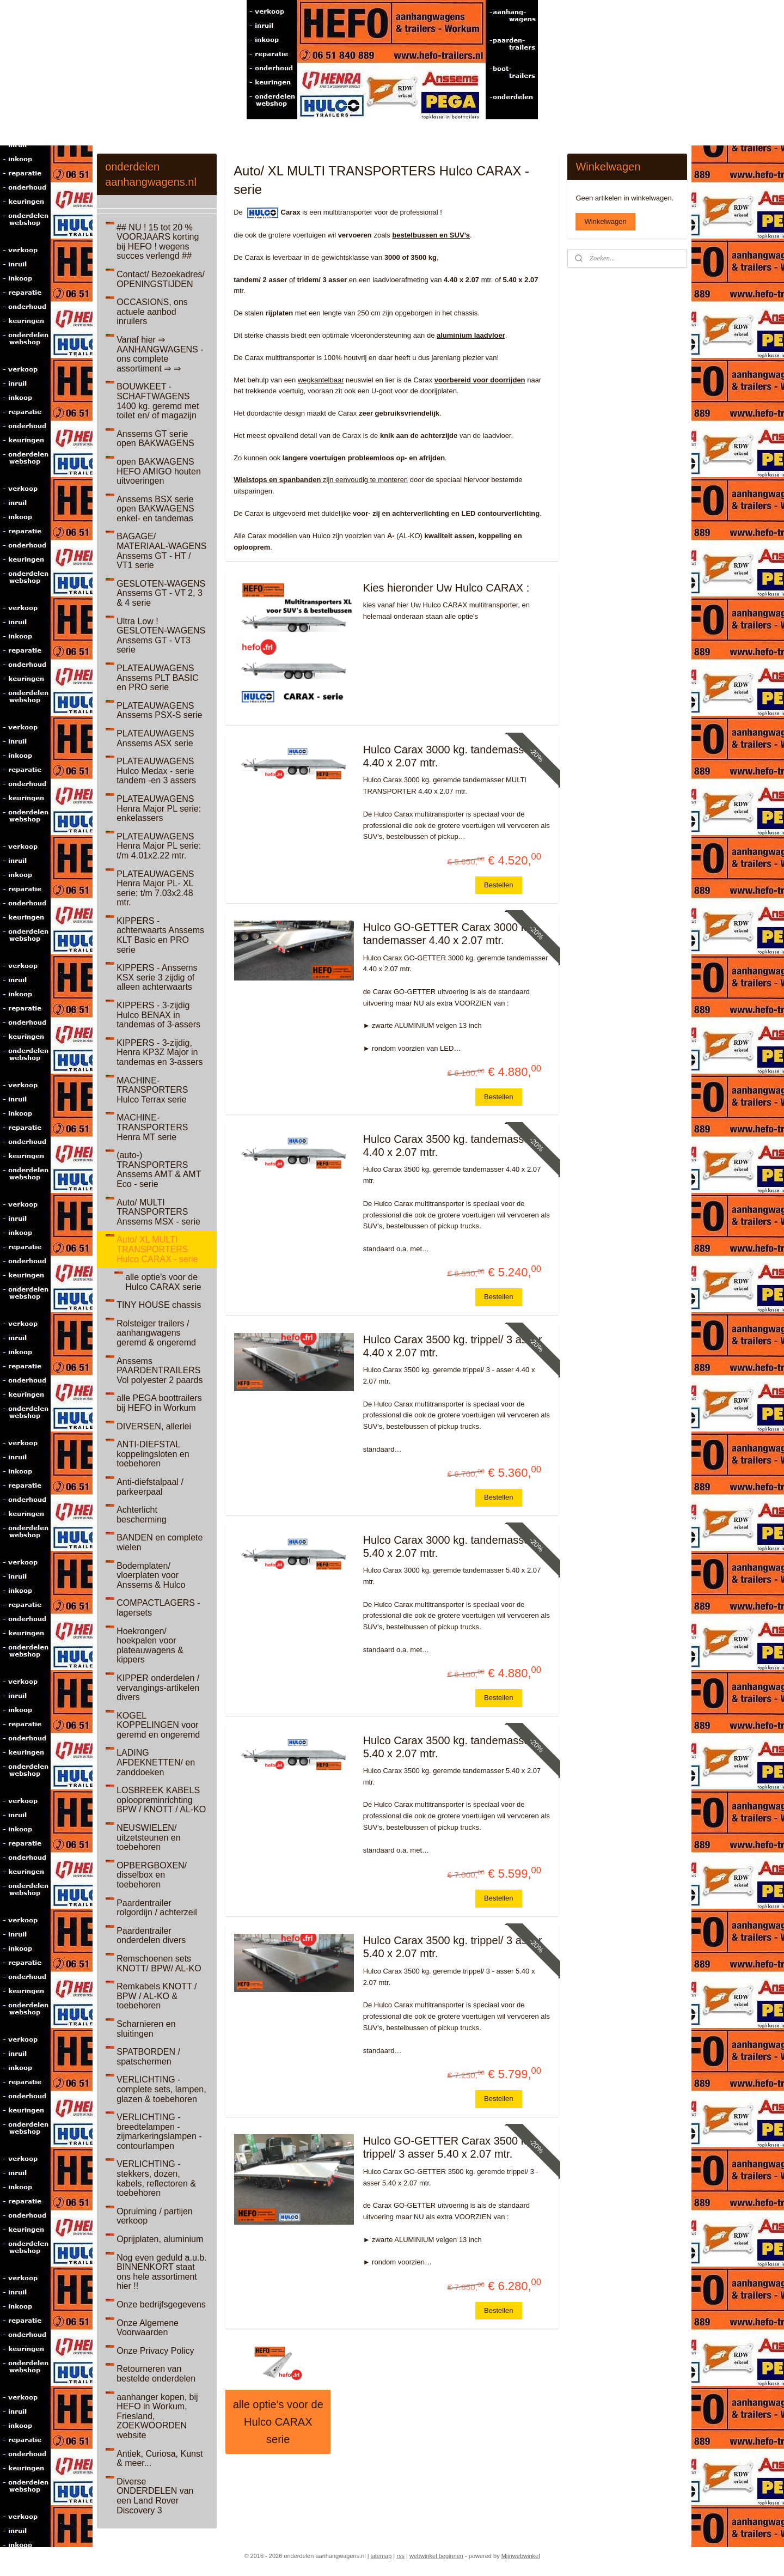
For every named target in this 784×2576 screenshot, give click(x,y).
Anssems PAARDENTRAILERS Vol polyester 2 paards (160, 1370)
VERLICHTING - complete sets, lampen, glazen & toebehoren (161, 2089)
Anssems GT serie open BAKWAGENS (155, 438)
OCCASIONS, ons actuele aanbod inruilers (152, 311)
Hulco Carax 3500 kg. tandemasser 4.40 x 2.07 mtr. (448, 1145)
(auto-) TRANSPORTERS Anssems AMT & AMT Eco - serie (159, 1169)
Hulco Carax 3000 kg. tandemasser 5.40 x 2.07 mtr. (448, 1546)
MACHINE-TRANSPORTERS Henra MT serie (152, 1127)
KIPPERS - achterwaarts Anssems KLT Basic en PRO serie (160, 935)
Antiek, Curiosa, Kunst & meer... (160, 2458)
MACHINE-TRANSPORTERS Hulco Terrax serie (152, 1090)
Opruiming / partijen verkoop (155, 2216)
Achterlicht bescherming (142, 1514)
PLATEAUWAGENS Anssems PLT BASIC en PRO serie (158, 677)
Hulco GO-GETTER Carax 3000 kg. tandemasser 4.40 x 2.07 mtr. (449, 933)
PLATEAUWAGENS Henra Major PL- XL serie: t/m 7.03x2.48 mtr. (155, 888)
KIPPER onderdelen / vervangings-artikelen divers (158, 1687)
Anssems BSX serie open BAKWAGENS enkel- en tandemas (155, 509)
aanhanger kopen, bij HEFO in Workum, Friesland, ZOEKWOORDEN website (157, 2416)
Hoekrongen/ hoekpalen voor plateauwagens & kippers (150, 1646)
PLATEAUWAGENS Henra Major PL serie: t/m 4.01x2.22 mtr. (159, 846)
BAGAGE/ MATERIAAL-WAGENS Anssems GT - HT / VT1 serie (161, 551)
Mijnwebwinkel (520, 2556)
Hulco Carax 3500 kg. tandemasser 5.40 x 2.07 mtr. (448, 1746)
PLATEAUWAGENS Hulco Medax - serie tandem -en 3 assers (156, 771)
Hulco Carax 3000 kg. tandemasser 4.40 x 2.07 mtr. (448, 756)
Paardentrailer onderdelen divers (151, 1935)
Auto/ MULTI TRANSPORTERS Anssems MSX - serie (158, 1212)
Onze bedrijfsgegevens (161, 2304)
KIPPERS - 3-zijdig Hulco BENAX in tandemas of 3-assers (158, 1015)
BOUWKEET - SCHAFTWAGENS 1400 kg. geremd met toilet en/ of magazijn (158, 401)
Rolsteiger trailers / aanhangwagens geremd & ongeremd (156, 1333)
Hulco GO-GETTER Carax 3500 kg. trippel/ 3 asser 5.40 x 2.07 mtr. (449, 2147)
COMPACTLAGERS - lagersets (158, 1607)
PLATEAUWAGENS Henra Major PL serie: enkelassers (159, 808)
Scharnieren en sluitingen (146, 2028)
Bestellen (498, 885)
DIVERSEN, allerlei (154, 1426)
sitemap (381, 2556)
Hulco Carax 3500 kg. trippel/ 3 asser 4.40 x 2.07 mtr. (452, 1346)
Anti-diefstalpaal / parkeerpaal (150, 1486)
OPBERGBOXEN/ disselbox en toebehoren (152, 1875)
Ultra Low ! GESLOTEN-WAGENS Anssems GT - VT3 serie (161, 636)
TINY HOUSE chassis (159, 1305)
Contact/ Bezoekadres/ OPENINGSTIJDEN (161, 279)
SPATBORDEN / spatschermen (148, 2056)
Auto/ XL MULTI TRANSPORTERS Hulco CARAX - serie (157, 1249)
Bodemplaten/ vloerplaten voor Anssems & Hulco (151, 1575)
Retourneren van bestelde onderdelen (156, 2373)
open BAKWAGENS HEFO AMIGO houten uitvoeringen (159, 471)
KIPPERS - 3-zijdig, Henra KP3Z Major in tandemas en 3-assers (160, 1052)
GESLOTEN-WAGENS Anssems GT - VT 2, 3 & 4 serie (161, 593)
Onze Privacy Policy (155, 2350)
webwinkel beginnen (436, 2556)
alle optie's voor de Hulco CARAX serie (277, 2421)
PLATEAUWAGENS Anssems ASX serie (155, 738)
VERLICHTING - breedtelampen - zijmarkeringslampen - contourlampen (159, 2131)
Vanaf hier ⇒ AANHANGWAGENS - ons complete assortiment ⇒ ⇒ (160, 354)
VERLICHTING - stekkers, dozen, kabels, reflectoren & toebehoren (156, 2178)
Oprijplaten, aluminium (160, 2239)
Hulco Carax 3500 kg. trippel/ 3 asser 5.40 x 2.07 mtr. (452, 1946)
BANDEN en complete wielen (160, 1542)
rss (400, 2556)
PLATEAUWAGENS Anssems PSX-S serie (159, 710)
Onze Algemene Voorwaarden (148, 2327)
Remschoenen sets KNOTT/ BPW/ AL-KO (159, 1963)
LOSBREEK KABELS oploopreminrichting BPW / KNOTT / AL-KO (161, 1800)
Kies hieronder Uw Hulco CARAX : (446, 588)
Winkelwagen (605, 221)
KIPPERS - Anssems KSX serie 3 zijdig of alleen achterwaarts (157, 977)
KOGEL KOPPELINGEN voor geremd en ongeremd (158, 1725)
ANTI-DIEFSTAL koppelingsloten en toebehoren (153, 1454)
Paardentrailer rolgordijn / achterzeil (157, 1907)
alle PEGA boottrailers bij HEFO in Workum (159, 1402)
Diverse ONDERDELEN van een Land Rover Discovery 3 (155, 2496)
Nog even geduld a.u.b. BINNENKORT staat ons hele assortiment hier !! (161, 2272)
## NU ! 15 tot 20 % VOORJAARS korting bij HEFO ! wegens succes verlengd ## (158, 242)
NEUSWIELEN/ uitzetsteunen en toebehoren (148, 1837)
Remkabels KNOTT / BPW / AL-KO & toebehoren (157, 1996)
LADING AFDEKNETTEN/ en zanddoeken (156, 1762)
